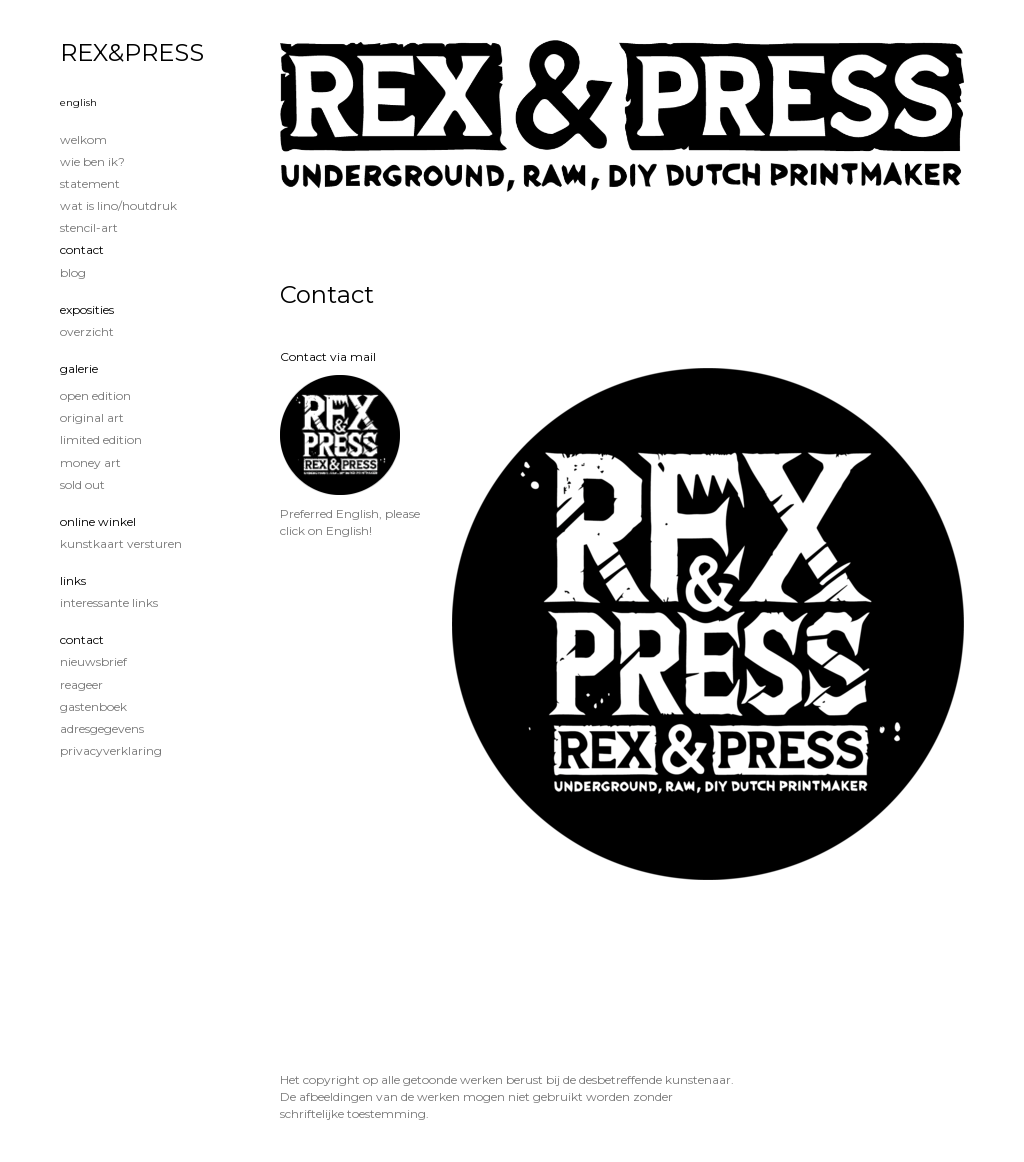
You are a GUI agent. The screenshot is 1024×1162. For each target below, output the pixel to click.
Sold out (82, 484)
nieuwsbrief (93, 661)
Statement (90, 183)
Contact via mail (328, 356)
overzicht (87, 331)
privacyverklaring (111, 750)
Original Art (92, 417)
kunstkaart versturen (121, 543)
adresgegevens (102, 728)
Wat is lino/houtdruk (118, 205)
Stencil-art (89, 227)
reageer (81, 684)
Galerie (79, 368)
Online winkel (98, 521)
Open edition (95, 395)
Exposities (87, 309)
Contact (82, 249)
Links (73, 580)
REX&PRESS (132, 52)
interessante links (109, 602)
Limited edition (101, 439)
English (78, 102)
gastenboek (93, 706)
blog (73, 272)
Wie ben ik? (92, 161)
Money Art (90, 462)
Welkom (83, 139)
